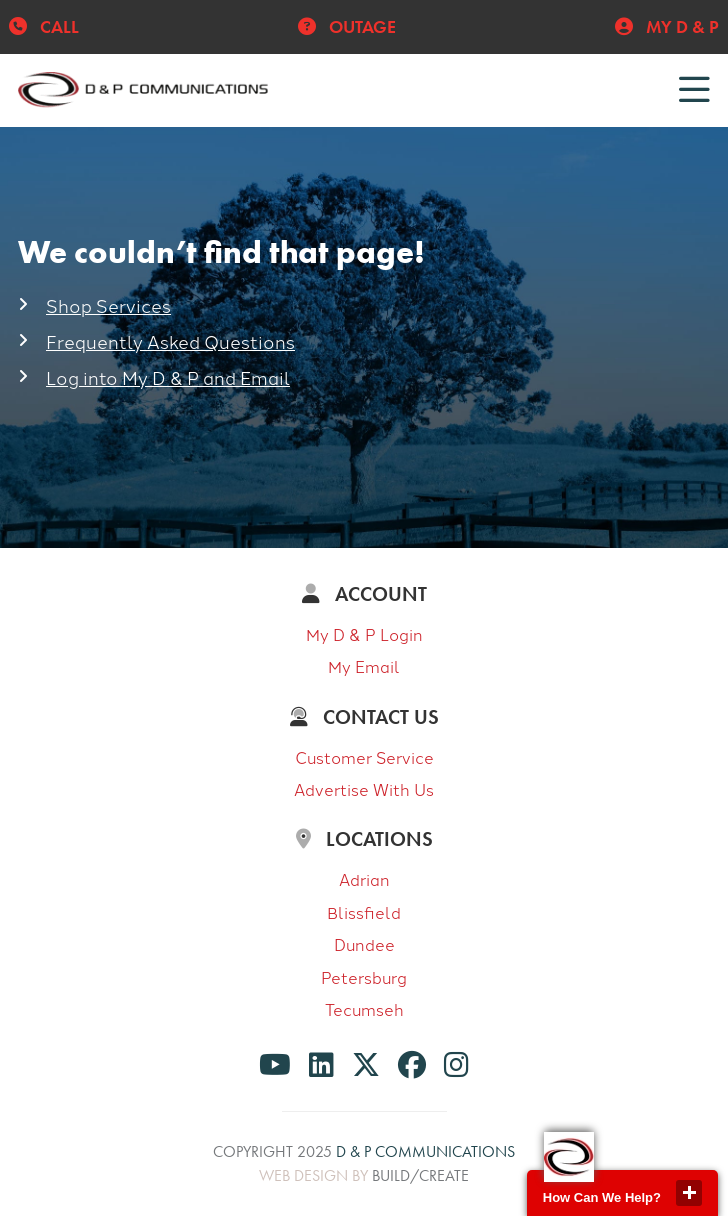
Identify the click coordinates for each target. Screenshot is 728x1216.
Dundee (364, 944)
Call (44, 26)
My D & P (667, 26)
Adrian (364, 879)
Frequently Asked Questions (170, 341)
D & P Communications (425, 1151)
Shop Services (108, 305)
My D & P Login (364, 634)
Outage (347, 26)
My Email (364, 666)
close (689, 1193)
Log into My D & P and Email (168, 377)
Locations (364, 839)
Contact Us (364, 717)
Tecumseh (364, 1009)
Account (364, 594)
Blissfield (364, 912)
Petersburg (364, 977)
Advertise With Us (364, 789)
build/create (420, 1175)
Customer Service (364, 757)
